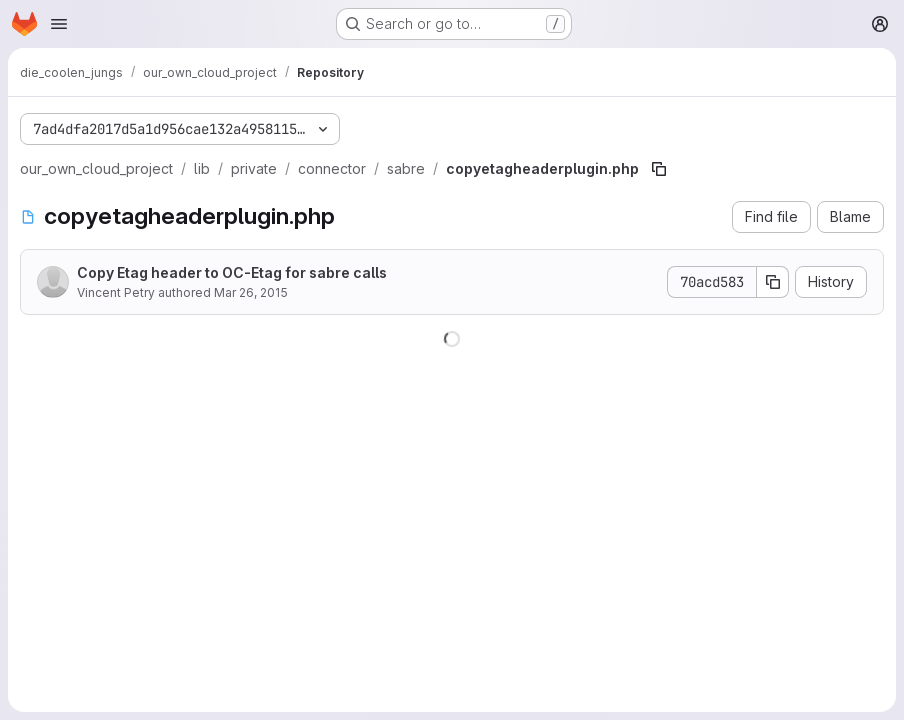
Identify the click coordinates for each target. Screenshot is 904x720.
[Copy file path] (659, 169)
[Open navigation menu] (59, 24)
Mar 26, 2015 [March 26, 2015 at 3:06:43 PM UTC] (251, 292)
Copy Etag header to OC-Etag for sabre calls (232, 272)
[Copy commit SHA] (773, 282)
